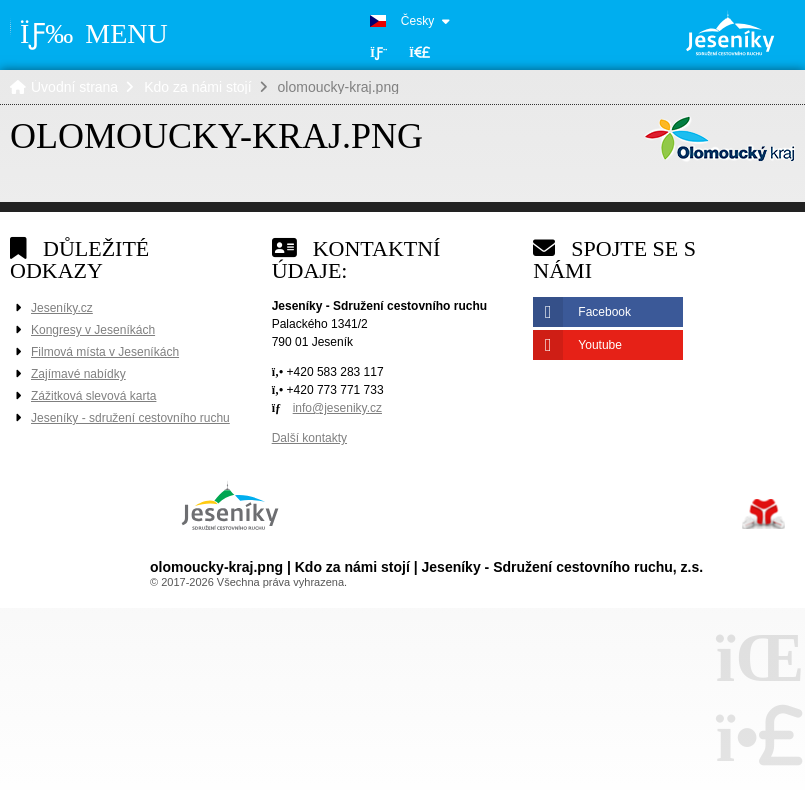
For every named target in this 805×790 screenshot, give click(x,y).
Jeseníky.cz (62, 308)
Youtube (600, 345)
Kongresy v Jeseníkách (93, 330)
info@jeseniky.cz (337, 408)
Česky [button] (417, 21)
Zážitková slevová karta (93, 396)
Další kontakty (309, 438)
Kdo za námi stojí (197, 87)
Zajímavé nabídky (78, 374)
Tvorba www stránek (763, 514)
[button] (419, 52)
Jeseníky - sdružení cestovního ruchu (130, 418)
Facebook (604, 312)
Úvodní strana (730, 33)
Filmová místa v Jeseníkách (105, 352)
